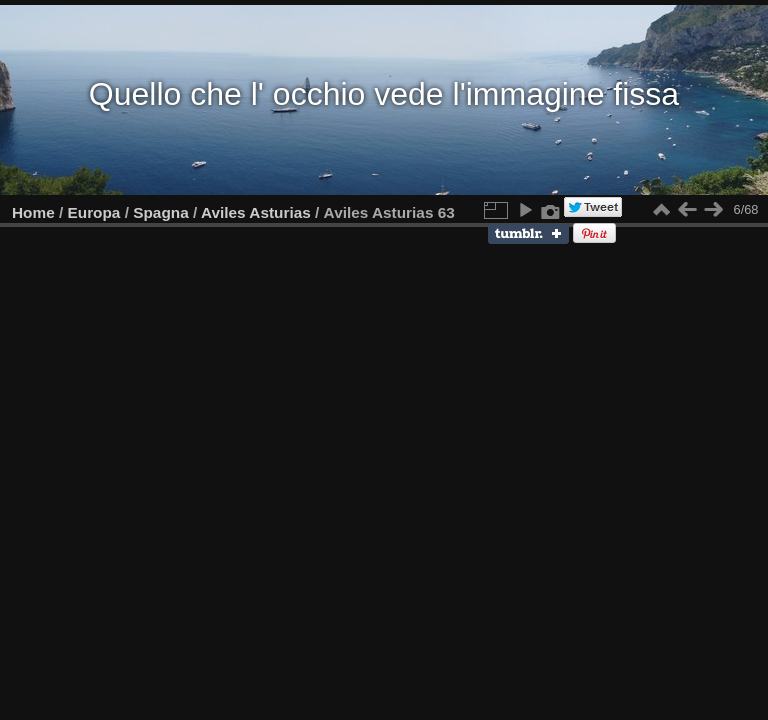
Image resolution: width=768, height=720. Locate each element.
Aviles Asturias (256, 212)
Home (33, 212)
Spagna (160, 212)
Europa (94, 212)
